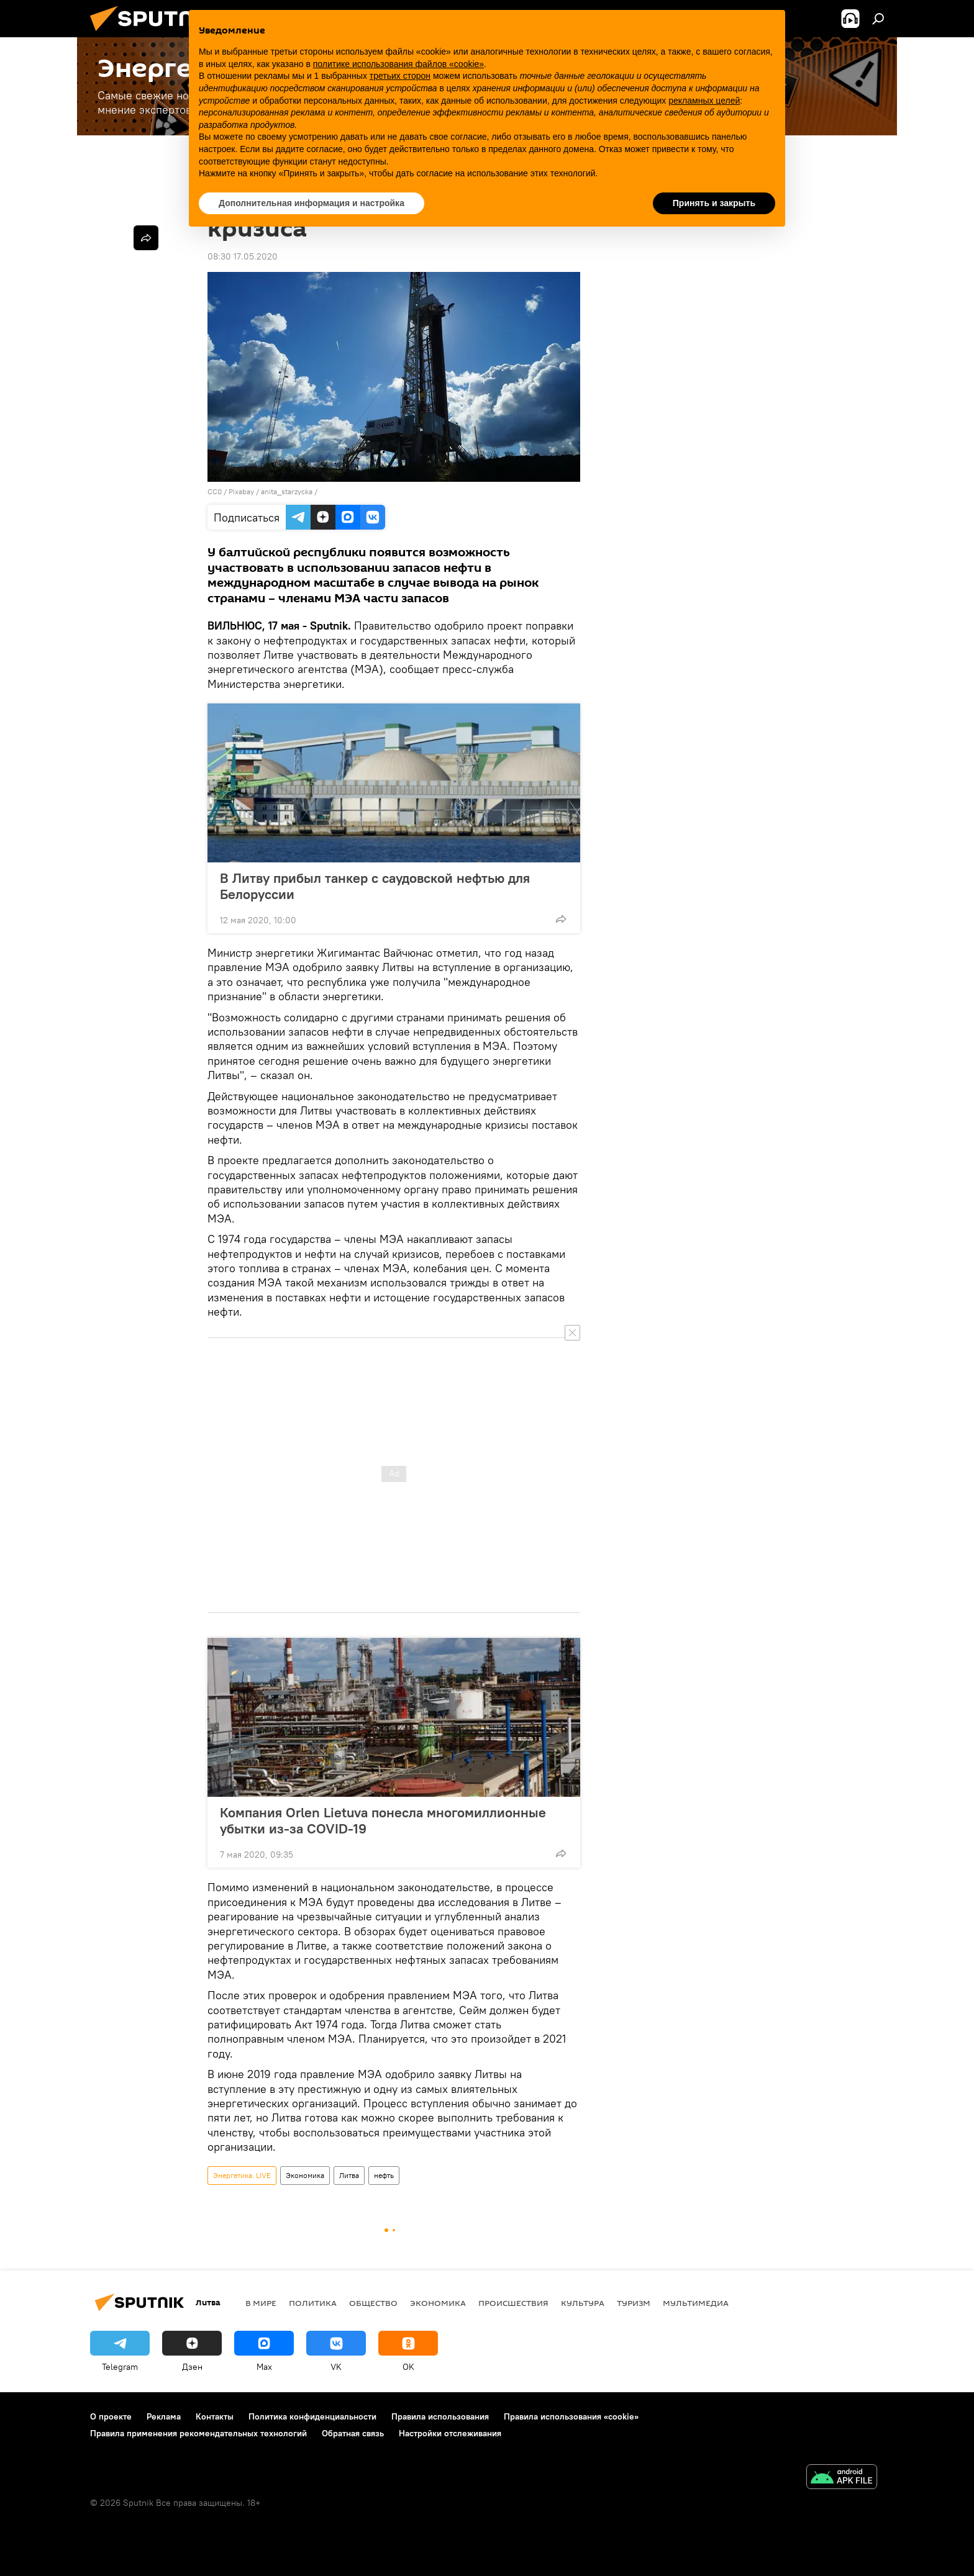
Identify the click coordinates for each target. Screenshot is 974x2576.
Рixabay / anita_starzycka (270, 491)
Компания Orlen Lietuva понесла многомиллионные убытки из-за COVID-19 (383, 1820)
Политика (313, 2302)
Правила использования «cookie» (571, 2416)
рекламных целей (704, 101)
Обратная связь (353, 2433)
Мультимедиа (696, 2302)
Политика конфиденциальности (312, 2416)
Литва (349, 2175)
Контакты (215, 2416)
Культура (582, 2302)
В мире (260, 2302)
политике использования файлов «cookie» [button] (398, 64)
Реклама (164, 2416)
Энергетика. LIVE (242, 2175)
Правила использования (440, 2416)
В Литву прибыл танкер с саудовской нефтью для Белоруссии (375, 886)
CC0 (214, 491)
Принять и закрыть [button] (714, 203)
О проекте (111, 2416)
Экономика (305, 2175)
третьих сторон (400, 76)
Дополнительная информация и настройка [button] (311, 203)
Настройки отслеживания (450, 2433)
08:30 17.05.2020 (242, 256)
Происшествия (513, 2302)
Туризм (633, 2302)
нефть (384, 2175)
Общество (373, 2302)
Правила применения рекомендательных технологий (198, 2433)
